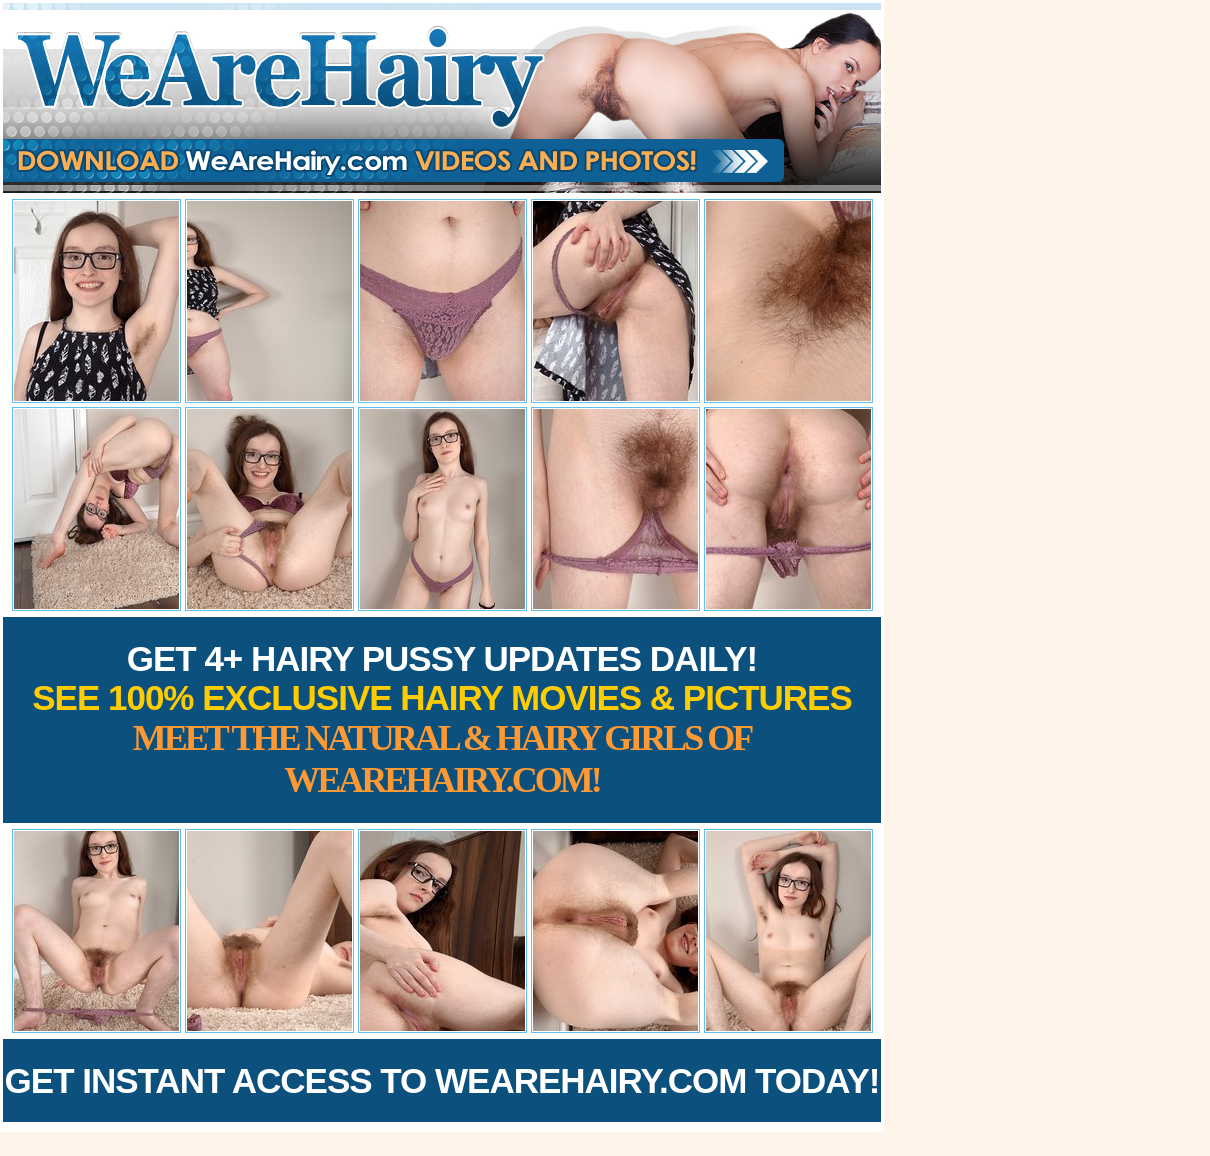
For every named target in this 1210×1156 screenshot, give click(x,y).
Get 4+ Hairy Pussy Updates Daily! (442, 719)
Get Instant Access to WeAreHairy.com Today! (442, 1080)
